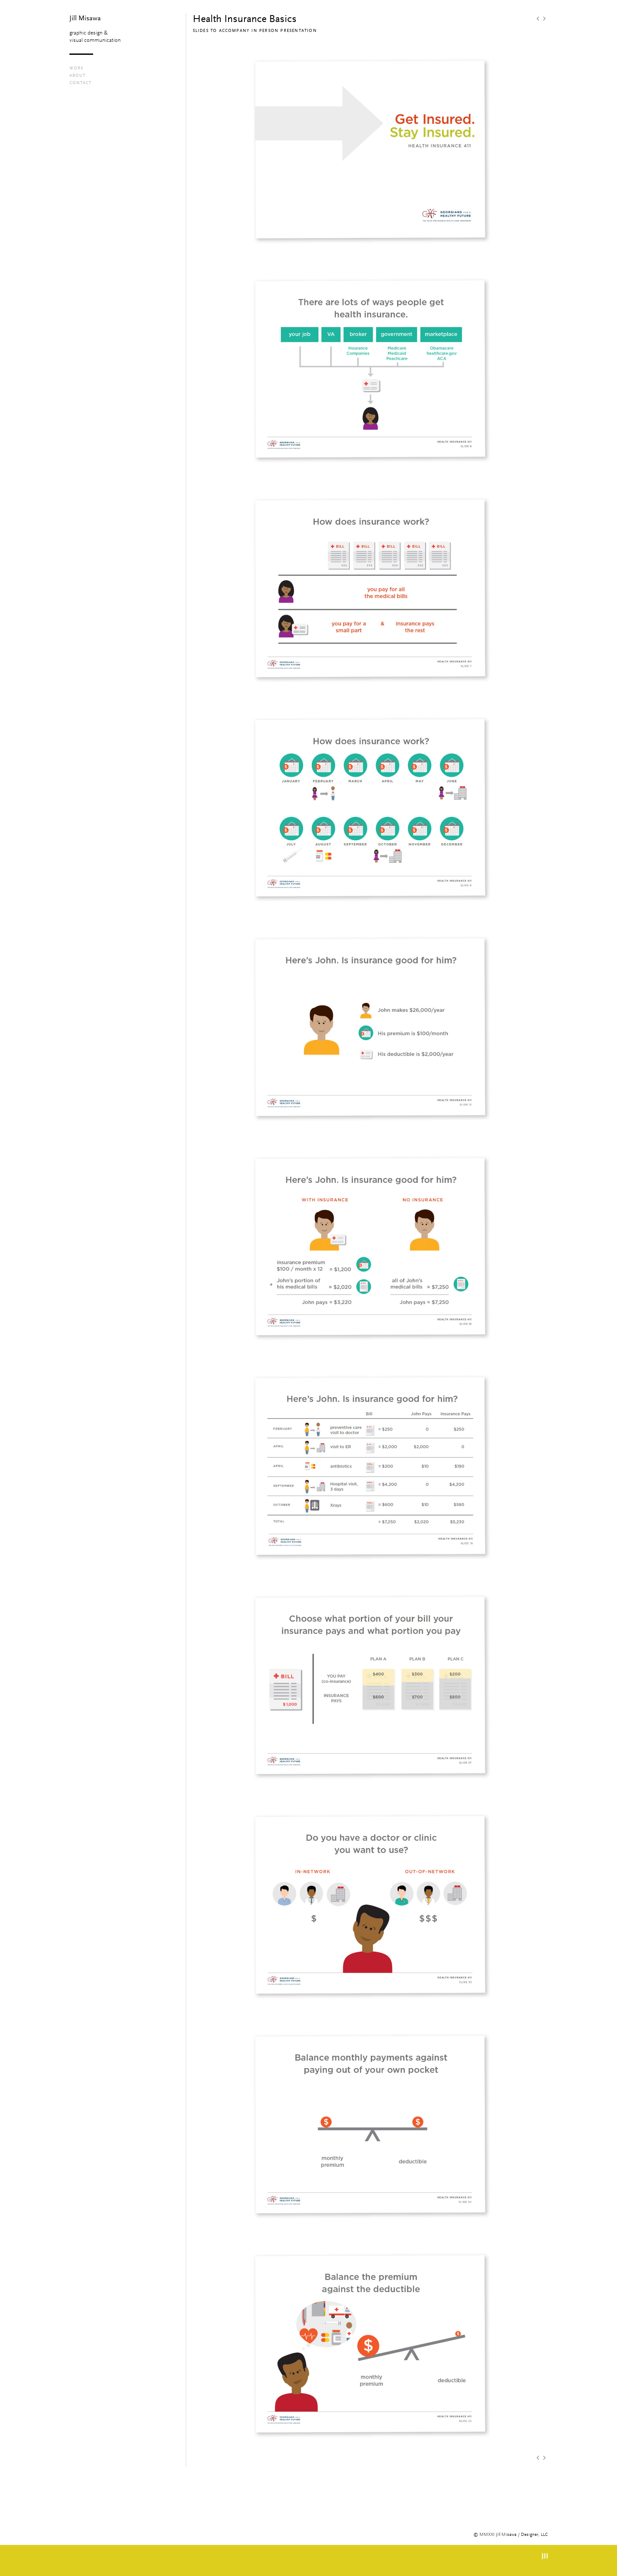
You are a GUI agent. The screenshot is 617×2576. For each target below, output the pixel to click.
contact (80, 82)
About (77, 75)
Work (76, 68)
